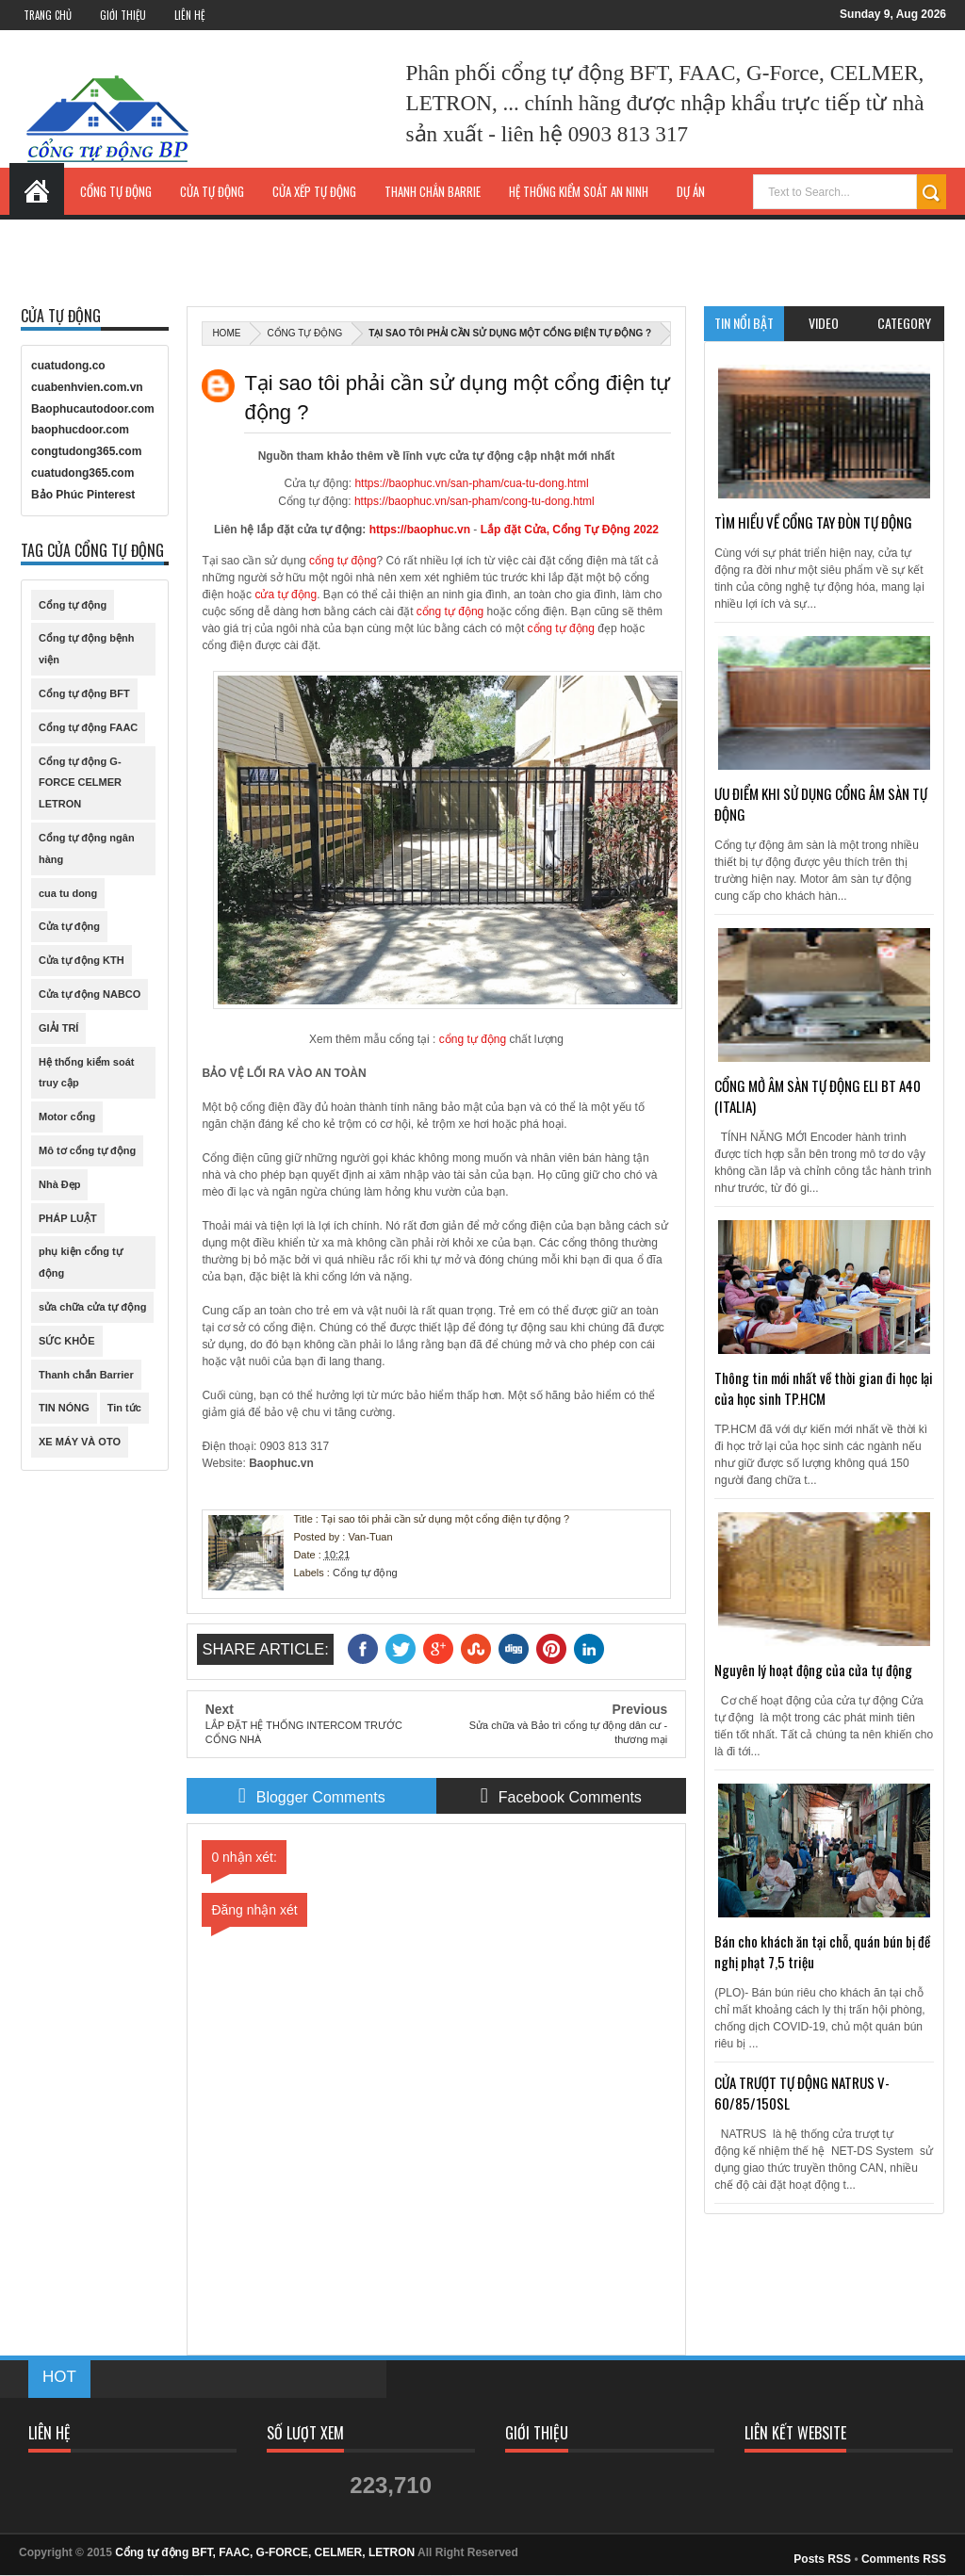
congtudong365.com (86, 451)
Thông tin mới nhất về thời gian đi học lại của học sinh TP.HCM (823, 1388)
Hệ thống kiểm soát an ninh (578, 191)
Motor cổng (67, 1116)
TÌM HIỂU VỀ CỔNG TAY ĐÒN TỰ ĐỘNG (813, 522)
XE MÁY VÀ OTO (80, 1441)
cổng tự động (342, 560)
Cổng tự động (116, 191)
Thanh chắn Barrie (432, 191)
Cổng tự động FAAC (88, 727)
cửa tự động (285, 594)
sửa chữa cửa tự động (92, 1306)
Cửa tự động (212, 191)
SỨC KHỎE (67, 1340)
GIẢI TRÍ (58, 1028)
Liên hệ (816, 232)
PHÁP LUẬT (68, 1218)
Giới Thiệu (123, 15)
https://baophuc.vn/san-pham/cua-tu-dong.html (471, 483)
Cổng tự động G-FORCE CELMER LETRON (80, 783)
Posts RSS (822, 2559)
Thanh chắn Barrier (86, 1374)
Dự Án (691, 191)
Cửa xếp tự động (314, 191)
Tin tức (124, 1407)
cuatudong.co (68, 365)
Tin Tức (752, 232)
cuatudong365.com (82, 473)
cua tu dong (68, 893)
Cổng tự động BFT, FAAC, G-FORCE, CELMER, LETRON (265, 2552)
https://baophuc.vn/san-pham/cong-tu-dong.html (474, 501)
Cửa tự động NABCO (89, 994)
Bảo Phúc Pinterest (83, 494)
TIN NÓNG (64, 1407)
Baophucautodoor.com (93, 409)
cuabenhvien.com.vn (87, 387)
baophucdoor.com (80, 429)
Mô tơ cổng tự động (87, 1150)
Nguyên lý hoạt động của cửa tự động (813, 1669)
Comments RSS (903, 2559)
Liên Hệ (189, 15)
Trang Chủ (48, 15)
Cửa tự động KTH (81, 960)
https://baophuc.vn (419, 529)
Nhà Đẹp (60, 1184)
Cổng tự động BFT (84, 693)
